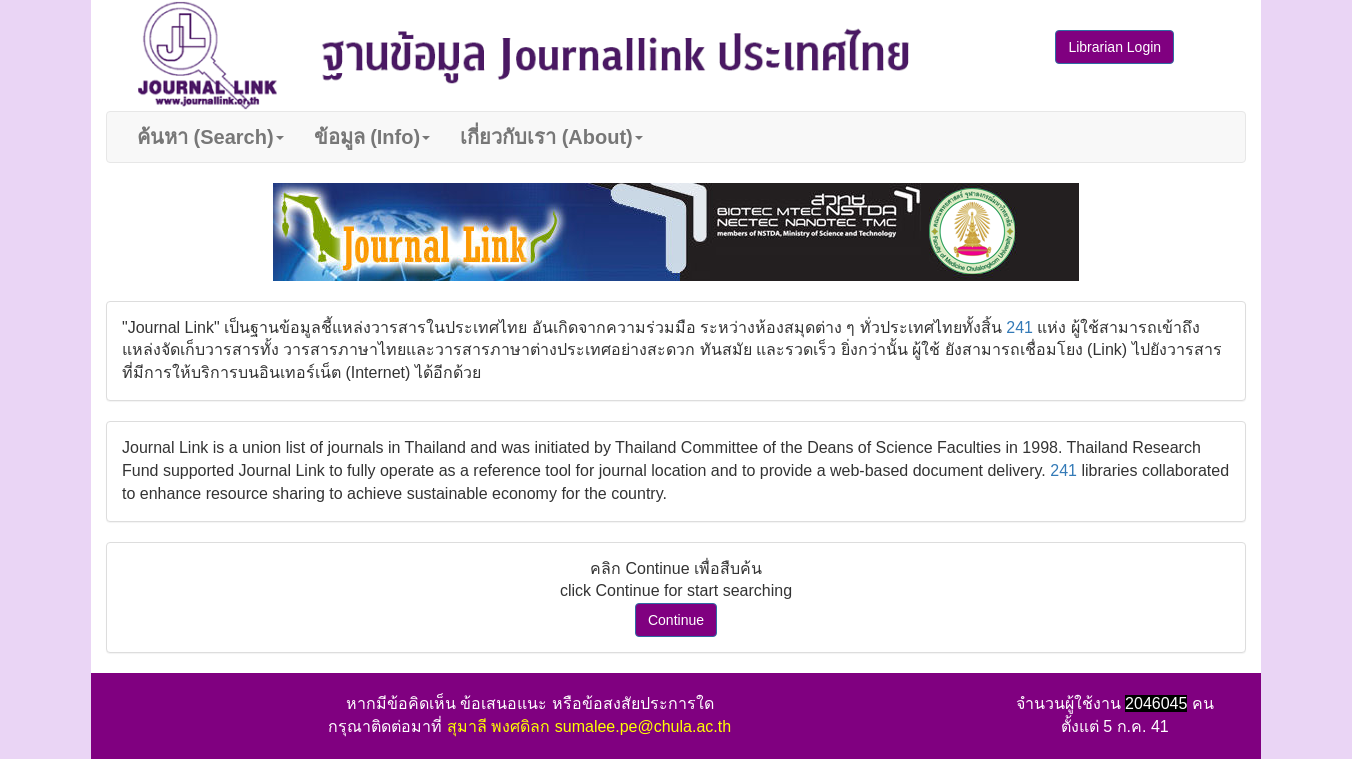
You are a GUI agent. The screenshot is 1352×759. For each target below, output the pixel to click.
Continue (676, 620)
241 (1019, 327)
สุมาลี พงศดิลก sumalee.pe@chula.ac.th (589, 726)
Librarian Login (1114, 47)
